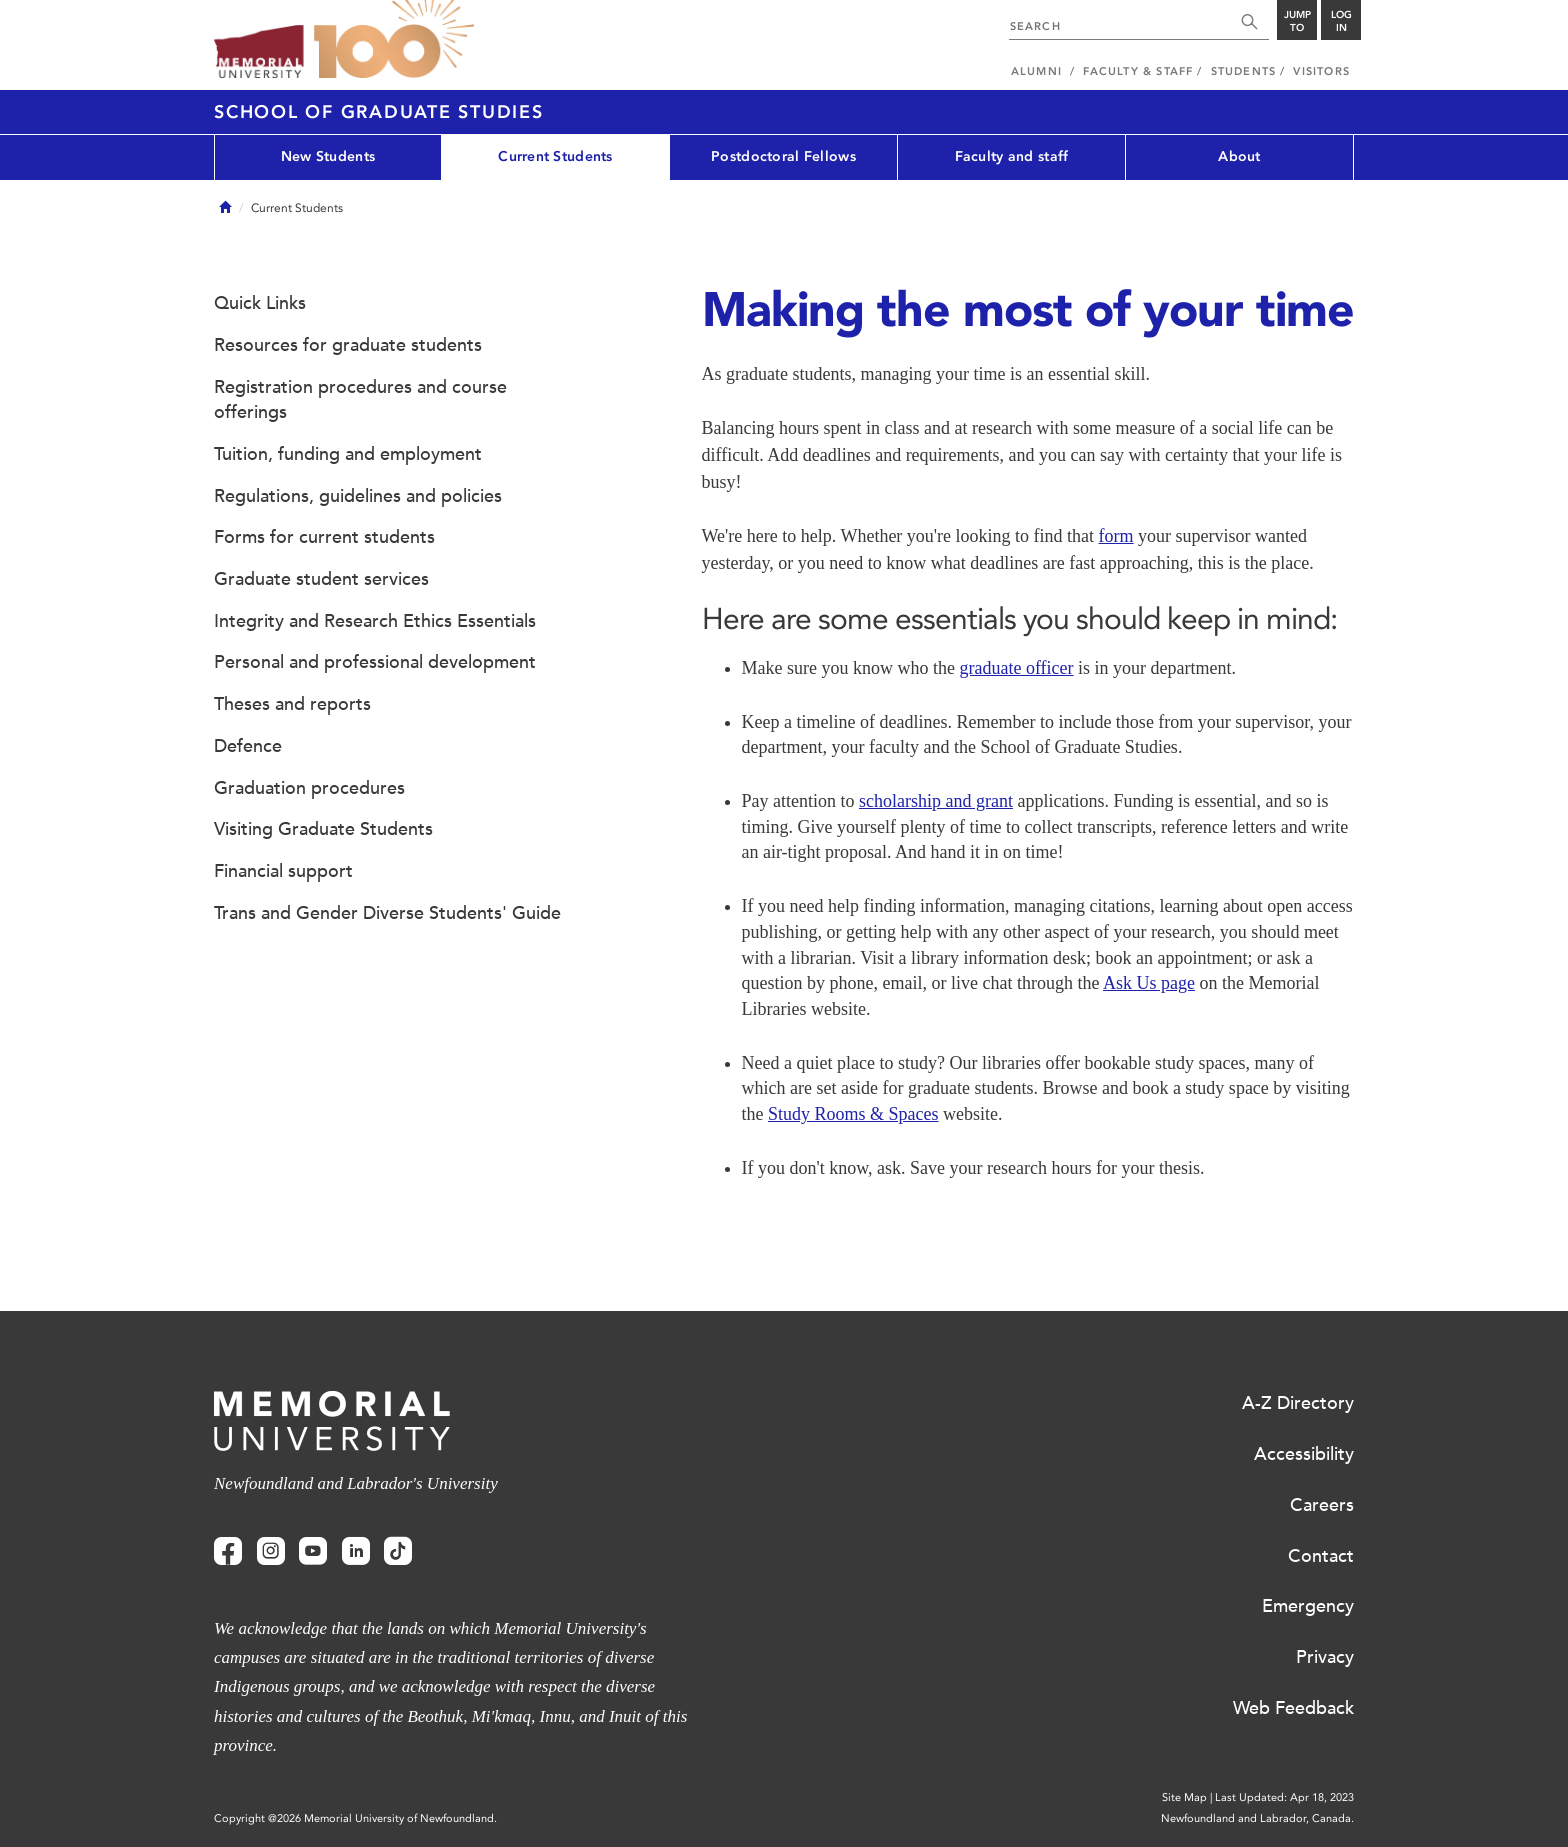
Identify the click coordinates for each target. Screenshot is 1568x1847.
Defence (248, 746)
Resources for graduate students (348, 345)
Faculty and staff (1012, 156)
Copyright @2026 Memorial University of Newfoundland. (355, 1818)
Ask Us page (1149, 983)
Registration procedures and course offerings (360, 400)
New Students (328, 156)
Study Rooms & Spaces (853, 1114)
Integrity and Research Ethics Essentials (375, 621)
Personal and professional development (375, 662)
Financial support (283, 871)
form (1116, 536)
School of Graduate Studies (379, 112)
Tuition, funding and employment (348, 454)
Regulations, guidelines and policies (358, 496)
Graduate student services (321, 579)
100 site (394, 40)
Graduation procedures (309, 788)
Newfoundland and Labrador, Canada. (1257, 1818)
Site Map (1184, 1797)
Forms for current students (324, 537)
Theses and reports (292, 704)
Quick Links (260, 303)
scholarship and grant (936, 801)
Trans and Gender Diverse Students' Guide (387, 913)
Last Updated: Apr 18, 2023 (1284, 1797)
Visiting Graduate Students (323, 829)
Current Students (555, 156)
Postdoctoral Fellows (783, 156)
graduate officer (1016, 668)
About (1239, 156)
